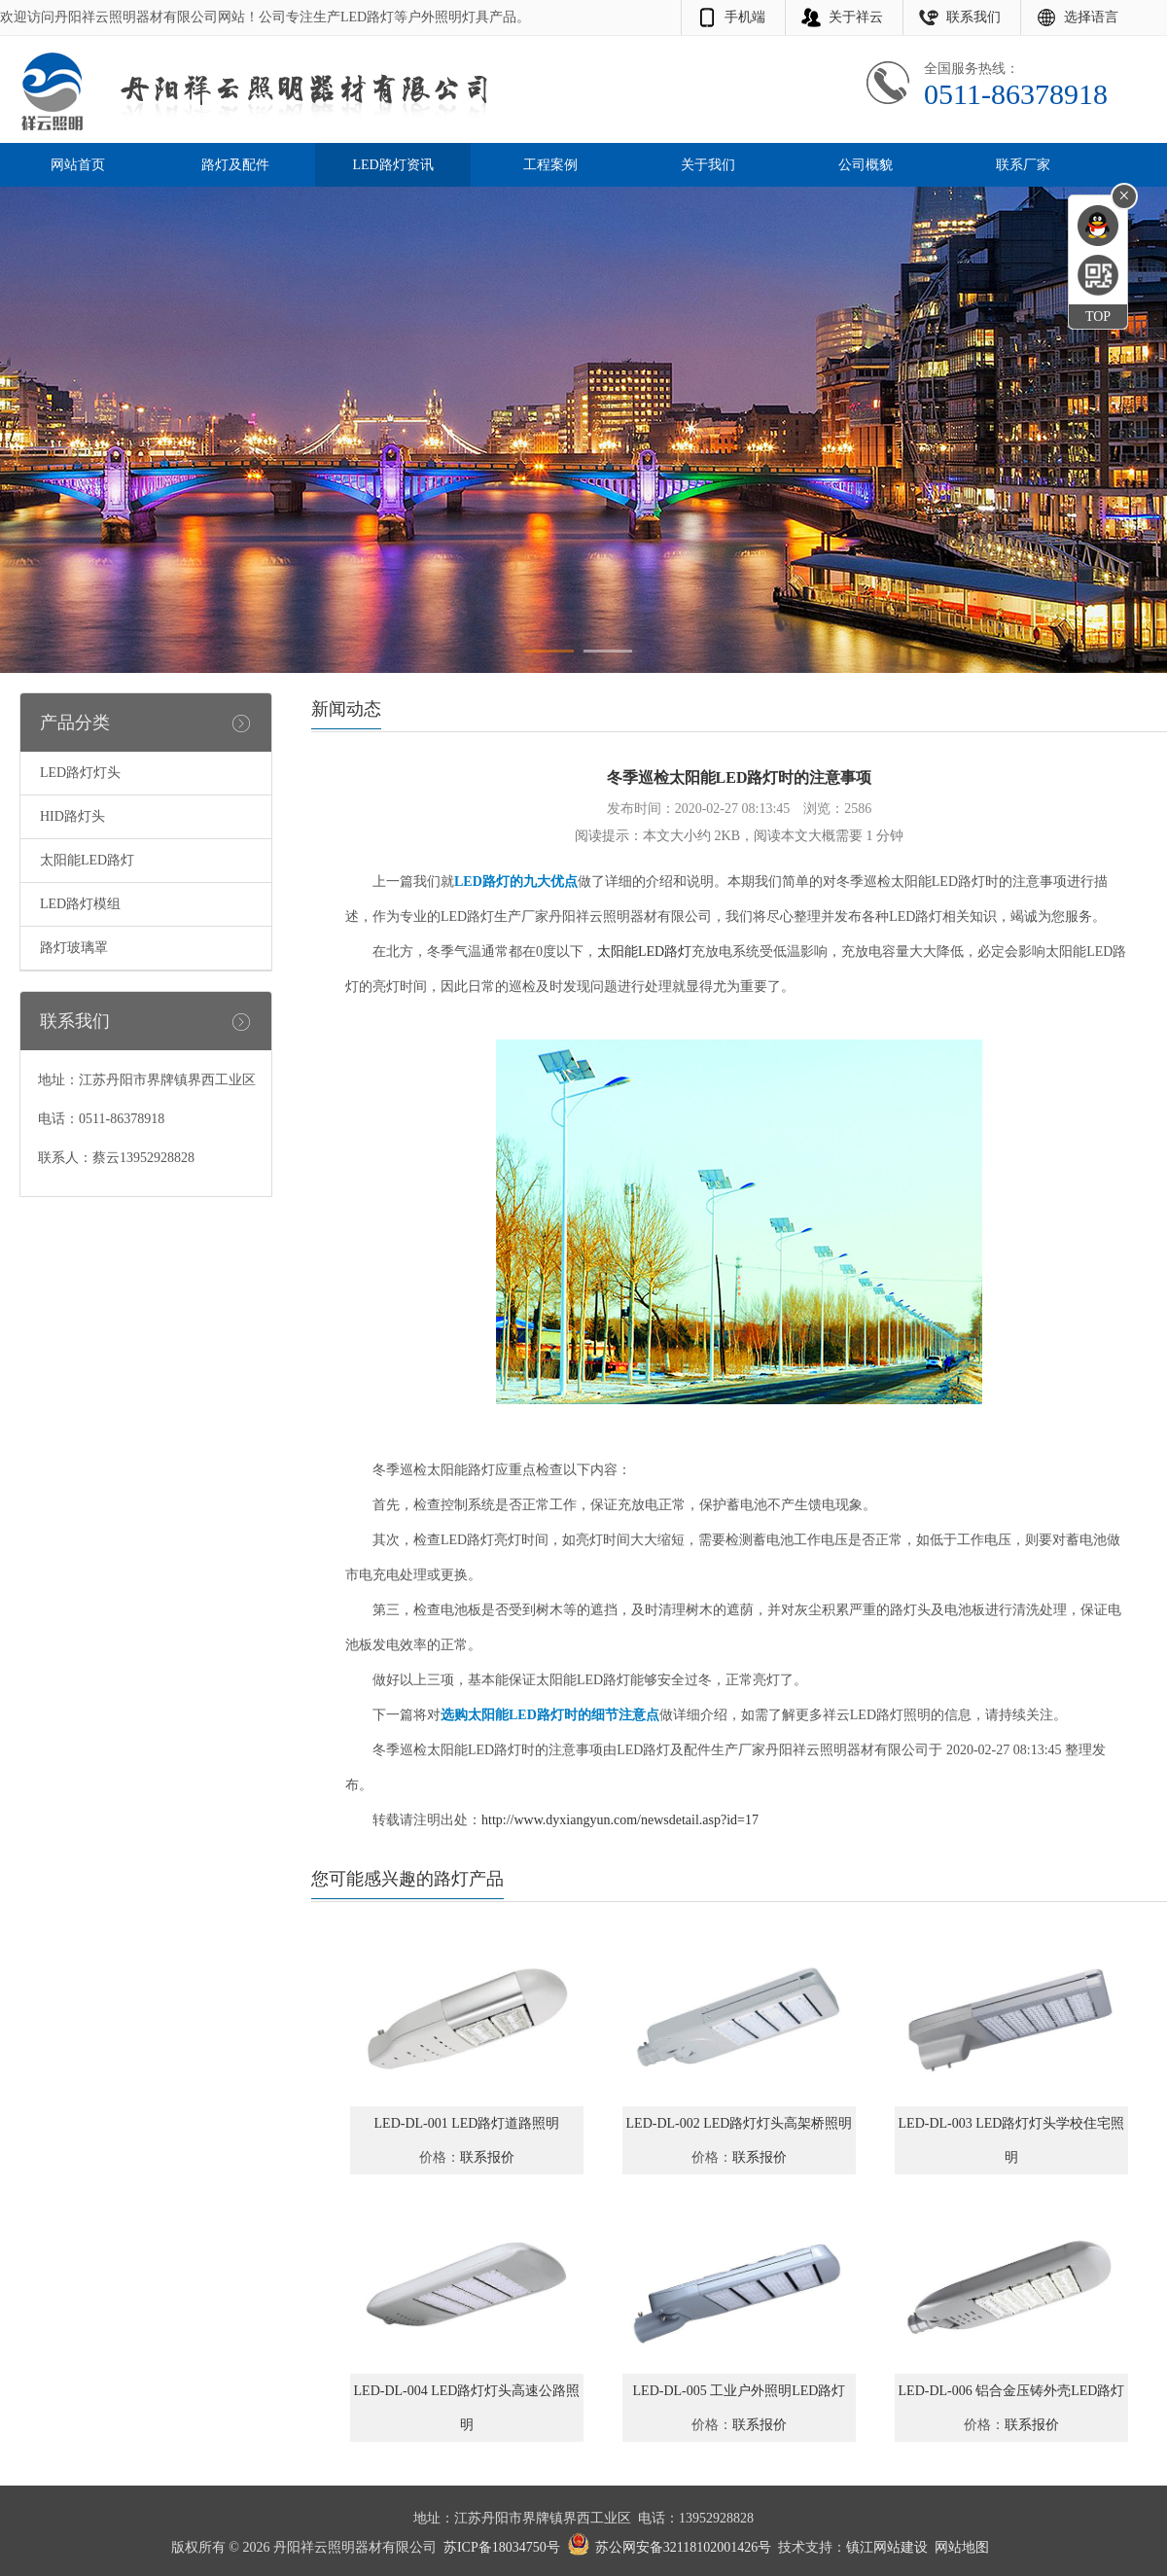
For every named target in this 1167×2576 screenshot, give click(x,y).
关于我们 (708, 165)
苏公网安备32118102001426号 (683, 2547)
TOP (1098, 316)
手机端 (745, 17)
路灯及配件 (235, 165)
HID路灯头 (72, 816)
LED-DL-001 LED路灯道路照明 (467, 2123)
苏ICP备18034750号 (501, 2547)
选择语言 (1091, 17)
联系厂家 (1023, 165)
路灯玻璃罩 (74, 947)
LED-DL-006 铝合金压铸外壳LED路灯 (1012, 2390)
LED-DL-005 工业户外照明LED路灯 (739, 2390)
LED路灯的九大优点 (516, 881)
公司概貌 (865, 165)
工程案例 (550, 165)
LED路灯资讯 (392, 165)
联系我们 (973, 17)
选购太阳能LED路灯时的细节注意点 (550, 1715)
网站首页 (78, 165)
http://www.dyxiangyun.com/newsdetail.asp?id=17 (620, 1820)
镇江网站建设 (887, 2547)
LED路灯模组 (80, 904)
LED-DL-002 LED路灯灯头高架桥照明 (739, 2123)
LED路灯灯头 (80, 772)
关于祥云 (856, 17)
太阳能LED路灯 (87, 860)
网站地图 (962, 2547)
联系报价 (487, 2157)
